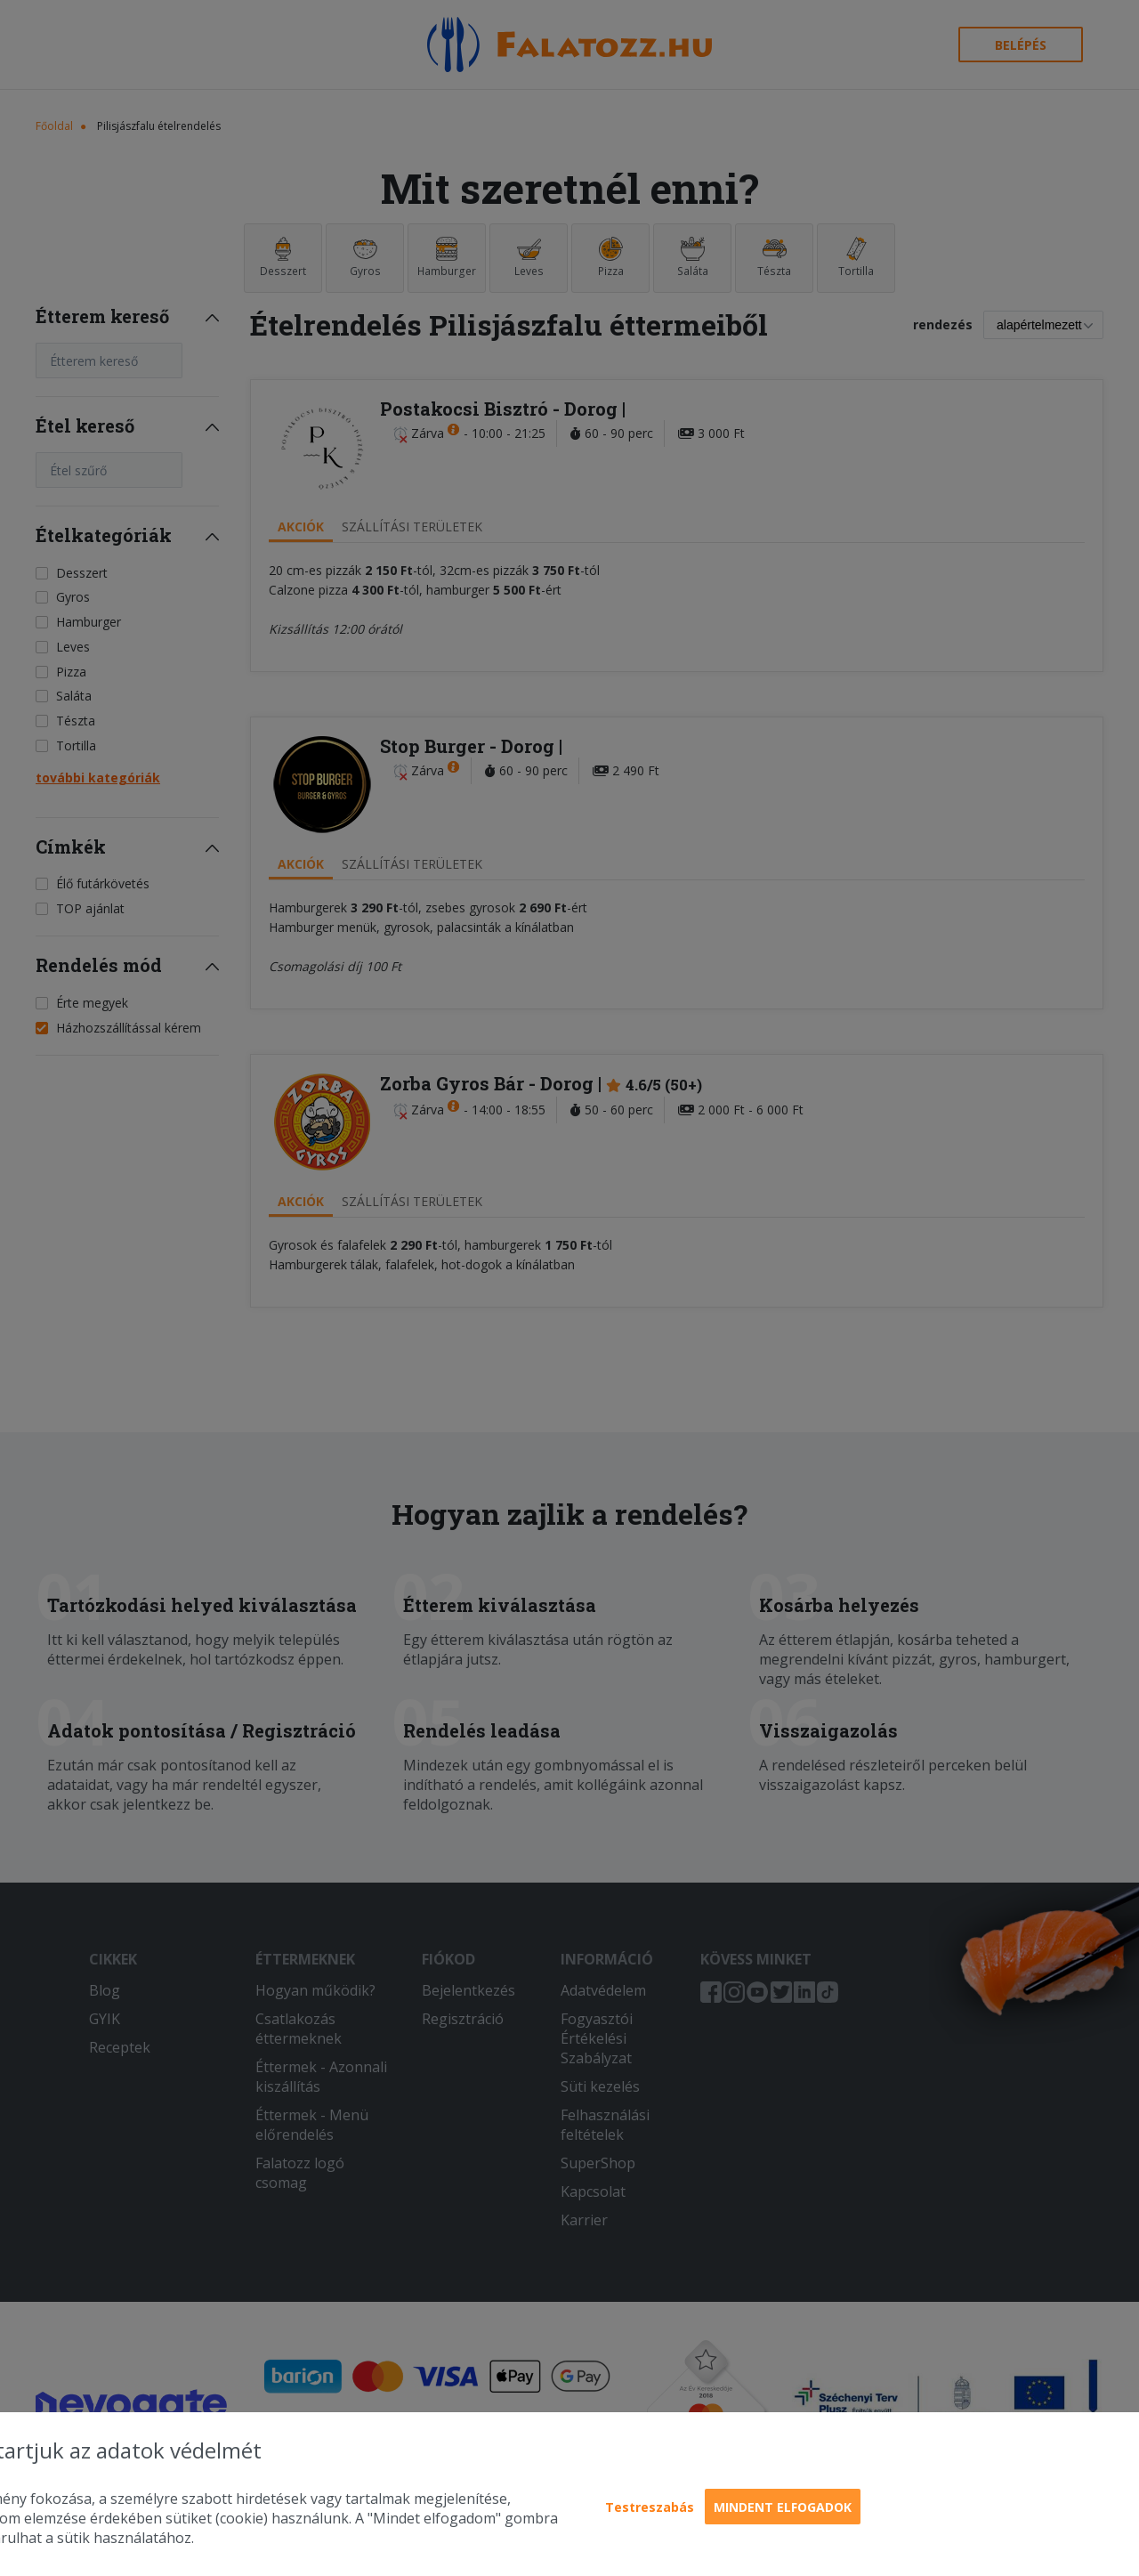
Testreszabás (649, 2507)
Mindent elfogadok (783, 2507)
